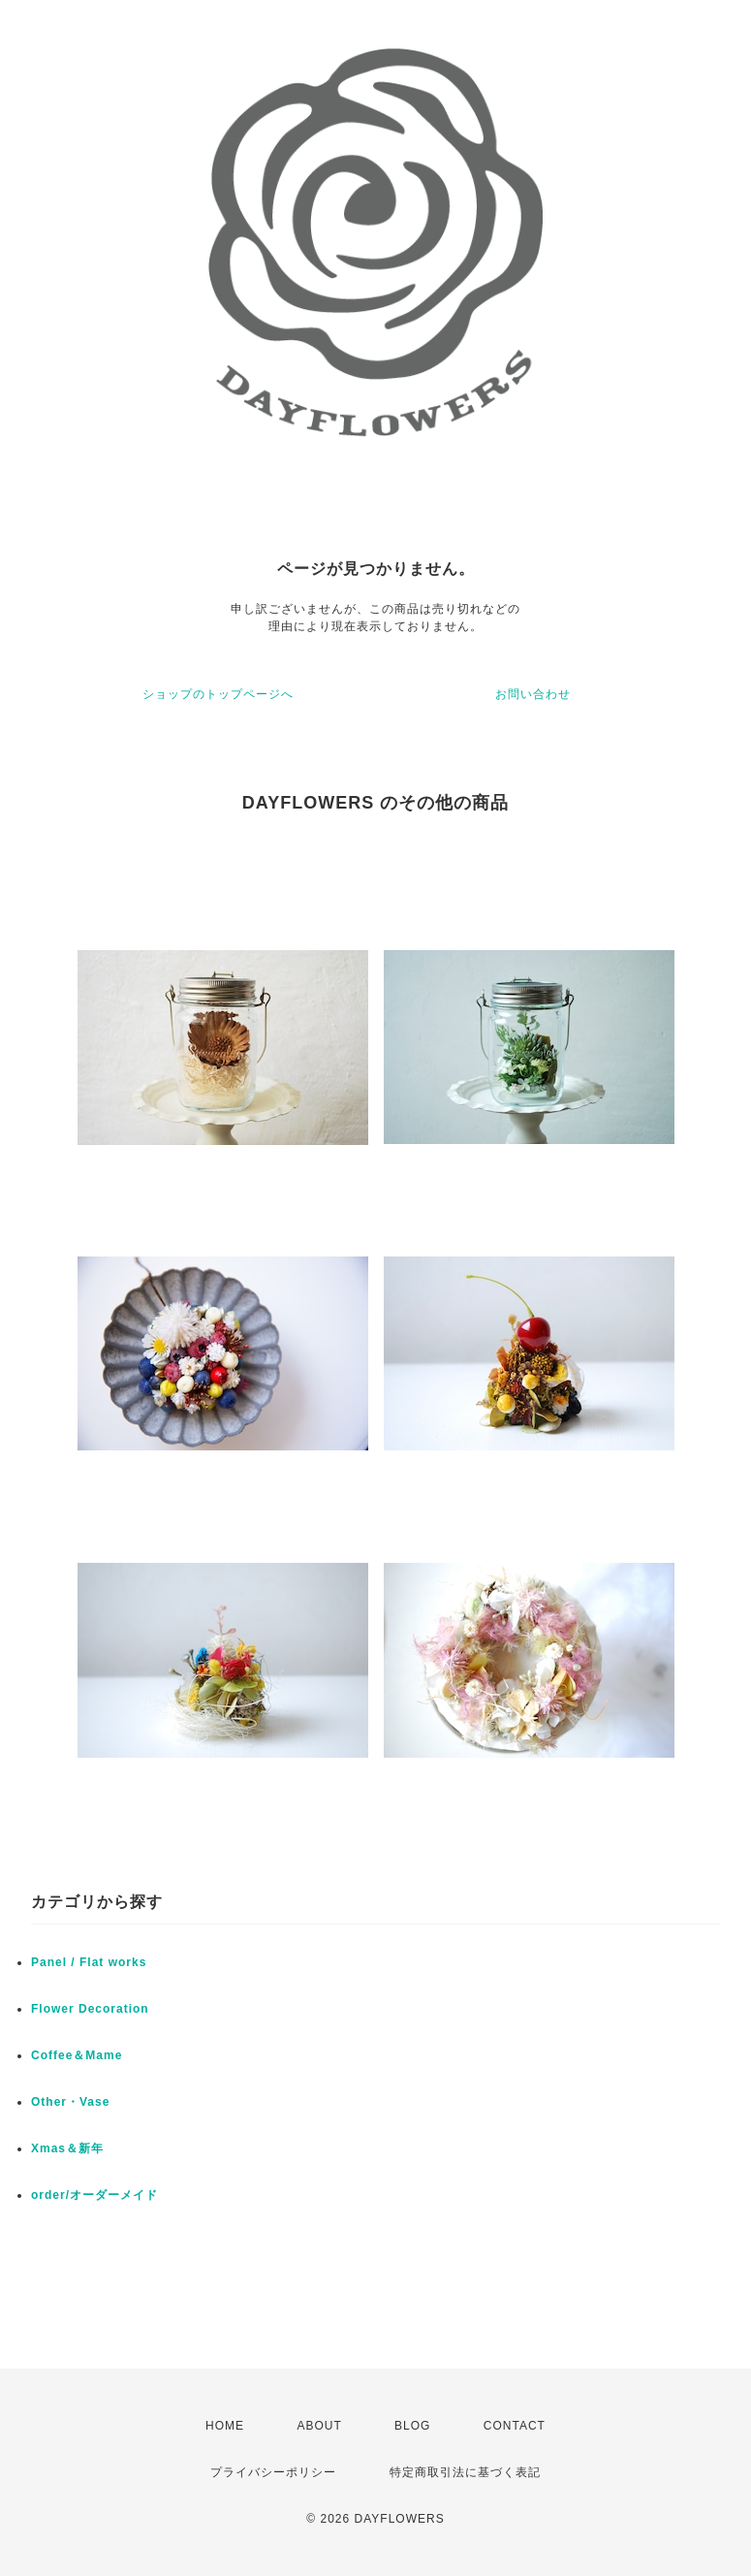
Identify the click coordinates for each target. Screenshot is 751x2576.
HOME (224, 2426)
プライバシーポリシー (273, 2472)
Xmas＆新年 (67, 2148)
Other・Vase (70, 2102)
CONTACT (515, 2426)
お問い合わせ (533, 694)
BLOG (412, 2426)
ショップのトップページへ (218, 694)
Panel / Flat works (88, 1962)
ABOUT (319, 2426)
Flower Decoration (90, 2009)
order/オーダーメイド (94, 2195)
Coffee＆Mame (76, 2055)
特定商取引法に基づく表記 (465, 2472)
